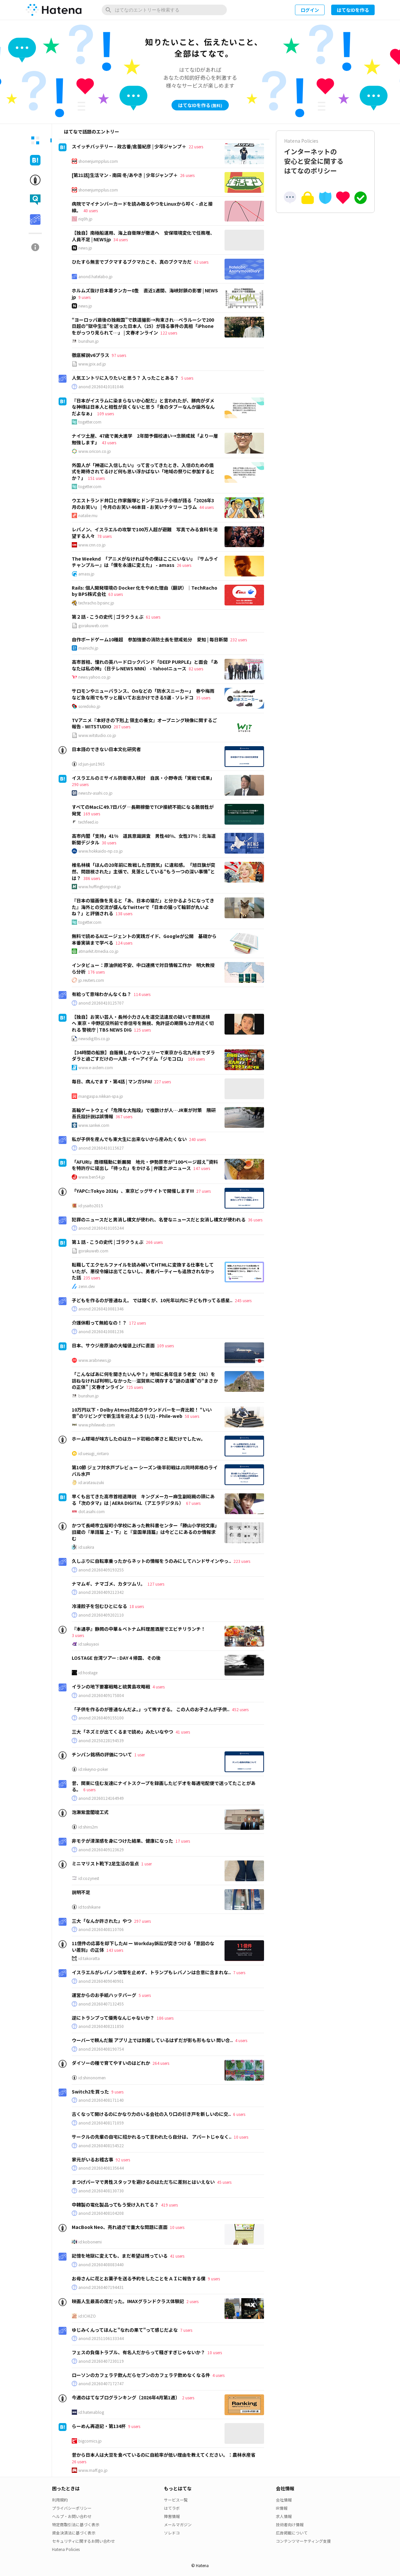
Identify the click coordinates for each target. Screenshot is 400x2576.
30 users (109, 842)
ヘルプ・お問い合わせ (72, 2516)
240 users (197, 1139)
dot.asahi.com (91, 1511)
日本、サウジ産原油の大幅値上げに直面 (113, 1345)
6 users (89, 1789)
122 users (168, 333)
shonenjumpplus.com (98, 161)
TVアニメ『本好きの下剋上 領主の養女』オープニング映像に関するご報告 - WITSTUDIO (144, 723)
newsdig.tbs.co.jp (94, 1038)
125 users (142, 1030)
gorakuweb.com (93, 625)
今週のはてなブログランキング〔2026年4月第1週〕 (126, 2397)
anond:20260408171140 (101, 2100)
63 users (115, 594)
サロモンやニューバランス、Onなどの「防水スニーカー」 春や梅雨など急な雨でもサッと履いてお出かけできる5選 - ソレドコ (143, 694)
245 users (243, 1300)
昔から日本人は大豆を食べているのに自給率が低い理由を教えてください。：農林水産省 (163, 2454)
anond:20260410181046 (101, 386)
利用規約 (60, 2500)
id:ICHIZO (87, 2316)
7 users (239, 1972)
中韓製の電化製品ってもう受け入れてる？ (115, 2204)
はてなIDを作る (353, 10)
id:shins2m (88, 1827)
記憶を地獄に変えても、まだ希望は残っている (120, 2255)
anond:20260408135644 (101, 2168)
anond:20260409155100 (101, 1717)
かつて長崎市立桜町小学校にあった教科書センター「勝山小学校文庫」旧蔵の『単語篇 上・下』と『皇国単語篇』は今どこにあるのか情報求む (144, 1531)
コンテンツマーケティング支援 (303, 2541)
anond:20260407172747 (101, 2383)
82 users (196, 668)
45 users (224, 2182)
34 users (120, 239)
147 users (201, 1168)
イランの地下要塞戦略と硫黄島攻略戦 (111, 1686)
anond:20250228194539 (101, 1740)
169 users (91, 813)
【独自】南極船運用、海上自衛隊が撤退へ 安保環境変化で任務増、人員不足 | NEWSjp (143, 236)
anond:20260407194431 (101, 2287)
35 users (203, 697)
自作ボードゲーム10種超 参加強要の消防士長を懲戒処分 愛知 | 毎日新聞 (150, 639)
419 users (169, 2205)
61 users (153, 617)
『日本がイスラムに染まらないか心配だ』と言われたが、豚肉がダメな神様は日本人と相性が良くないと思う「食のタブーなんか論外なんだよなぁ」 (143, 407)
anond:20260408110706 (101, 1929)
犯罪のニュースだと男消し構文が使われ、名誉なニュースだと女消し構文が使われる (159, 1219)
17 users (182, 1841)
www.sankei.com (93, 1125)
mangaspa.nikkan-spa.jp (100, 1096)
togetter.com (89, 421)
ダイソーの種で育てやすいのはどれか (111, 2063)
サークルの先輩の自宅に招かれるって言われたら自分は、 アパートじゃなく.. (151, 2136)
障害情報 (172, 2516)
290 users (80, 784)
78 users (104, 536)
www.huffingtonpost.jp (99, 886)
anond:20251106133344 (101, 2338)
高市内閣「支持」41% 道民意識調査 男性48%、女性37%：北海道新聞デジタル (144, 839)
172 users (137, 1323)
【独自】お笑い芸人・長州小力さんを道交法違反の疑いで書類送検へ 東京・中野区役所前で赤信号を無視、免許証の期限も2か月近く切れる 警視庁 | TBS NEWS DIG (143, 1023)
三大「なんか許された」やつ (102, 1920)
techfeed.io (88, 822)
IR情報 (281, 2508)
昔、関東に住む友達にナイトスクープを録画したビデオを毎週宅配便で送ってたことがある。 (163, 1786)
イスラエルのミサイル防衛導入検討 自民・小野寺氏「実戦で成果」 (143, 778)
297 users (142, 1921)
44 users (206, 507)
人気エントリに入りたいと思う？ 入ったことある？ (125, 377)
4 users (158, 1686)
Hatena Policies (66, 2549)
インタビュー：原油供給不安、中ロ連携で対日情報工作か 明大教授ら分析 (143, 968)
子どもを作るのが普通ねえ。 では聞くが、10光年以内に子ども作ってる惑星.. (152, 1300)
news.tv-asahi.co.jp (95, 793)
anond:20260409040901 (101, 1981)
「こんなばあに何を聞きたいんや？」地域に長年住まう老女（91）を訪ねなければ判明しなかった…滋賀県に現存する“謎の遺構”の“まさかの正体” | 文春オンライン (145, 1380)
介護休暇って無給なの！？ (99, 1322)
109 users (105, 413)
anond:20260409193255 (101, 1569)
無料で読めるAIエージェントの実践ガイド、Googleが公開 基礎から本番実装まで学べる (144, 939)
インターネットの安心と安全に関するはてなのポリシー (325, 156)
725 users (134, 1387)
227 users (162, 1081)
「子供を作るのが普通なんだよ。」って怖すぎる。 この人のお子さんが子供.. (150, 1709)
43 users (109, 442)
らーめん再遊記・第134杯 (99, 2426)
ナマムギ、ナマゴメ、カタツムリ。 (108, 1583)
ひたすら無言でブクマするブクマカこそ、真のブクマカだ (132, 261)
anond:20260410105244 (101, 1228)
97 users (119, 355)
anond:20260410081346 (101, 1308)
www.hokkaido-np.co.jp (100, 851)
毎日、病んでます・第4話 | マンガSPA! (112, 1081)
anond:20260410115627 (101, 1148)
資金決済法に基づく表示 (73, 2532)
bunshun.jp (88, 341)
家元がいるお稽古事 (92, 2159)
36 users (255, 1219)
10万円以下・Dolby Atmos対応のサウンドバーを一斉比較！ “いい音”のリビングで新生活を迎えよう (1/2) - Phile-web (142, 1413)
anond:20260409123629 (101, 1849)
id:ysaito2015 (90, 1205)
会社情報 (284, 2500)
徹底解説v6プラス (90, 355)
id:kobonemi (90, 2241)
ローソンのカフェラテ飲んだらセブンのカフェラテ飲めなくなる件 (141, 2375)
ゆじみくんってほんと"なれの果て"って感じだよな (125, 2330)
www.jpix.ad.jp (92, 363)
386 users (91, 878)
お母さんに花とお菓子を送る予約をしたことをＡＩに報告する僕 (138, 2278)
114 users (142, 994)
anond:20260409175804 (101, 1695)
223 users (241, 1561)
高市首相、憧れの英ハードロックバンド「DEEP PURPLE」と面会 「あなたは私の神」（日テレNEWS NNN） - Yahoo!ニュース (145, 665)
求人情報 (284, 2516)
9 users (84, 297)
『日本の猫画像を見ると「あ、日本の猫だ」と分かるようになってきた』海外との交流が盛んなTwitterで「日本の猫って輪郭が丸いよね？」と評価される (143, 907)
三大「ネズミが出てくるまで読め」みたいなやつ (122, 1731)
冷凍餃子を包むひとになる (99, 1606)
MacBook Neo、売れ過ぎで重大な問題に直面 (120, 2227)
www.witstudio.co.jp (97, 735)
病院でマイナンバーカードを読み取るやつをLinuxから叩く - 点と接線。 (142, 207)
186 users (165, 2018)
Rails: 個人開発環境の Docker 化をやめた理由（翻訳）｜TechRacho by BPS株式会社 (144, 591)
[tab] (35, 140)
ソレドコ (172, 2532)
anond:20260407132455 (101, 2003)
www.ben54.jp (91, 1177)
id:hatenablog (91, 2412)
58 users (192, 1416)
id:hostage (87, 1672)
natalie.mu (87, 515)
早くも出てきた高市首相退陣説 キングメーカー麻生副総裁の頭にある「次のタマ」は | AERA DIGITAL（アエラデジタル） (143, 1499)
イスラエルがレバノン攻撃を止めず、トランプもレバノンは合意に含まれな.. (151, 1972)
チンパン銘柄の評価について (102, 1754)
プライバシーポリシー (72, 2508)
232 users (238, 639)
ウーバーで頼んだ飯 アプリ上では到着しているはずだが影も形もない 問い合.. (152, 2040)
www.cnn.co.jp (92, 544)
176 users (96, 972)
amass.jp (86, 573)
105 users (196, 1059)
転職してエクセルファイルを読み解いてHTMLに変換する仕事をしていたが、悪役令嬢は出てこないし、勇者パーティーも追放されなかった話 (143, 1271)
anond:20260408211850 (101, 2026)
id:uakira (86, 1547)
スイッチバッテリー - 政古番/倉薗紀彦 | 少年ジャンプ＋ (129, 146)
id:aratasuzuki (91, 1482)
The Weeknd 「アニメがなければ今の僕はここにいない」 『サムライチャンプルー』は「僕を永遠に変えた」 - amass (145, 562)
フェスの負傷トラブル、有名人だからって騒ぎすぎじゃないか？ (138, 2352)
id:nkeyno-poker (93, 1769)
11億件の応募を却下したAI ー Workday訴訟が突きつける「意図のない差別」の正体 (143, 1946)
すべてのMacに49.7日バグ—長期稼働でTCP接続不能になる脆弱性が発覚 (143, 810)
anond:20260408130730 (101, 2190)
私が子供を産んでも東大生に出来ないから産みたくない (129, 1139)
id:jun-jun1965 (91, 764)
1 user (139, 1754)
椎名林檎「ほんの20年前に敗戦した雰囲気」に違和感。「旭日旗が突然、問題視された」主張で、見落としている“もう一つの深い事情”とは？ (143, 871)
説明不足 (81, 1892)
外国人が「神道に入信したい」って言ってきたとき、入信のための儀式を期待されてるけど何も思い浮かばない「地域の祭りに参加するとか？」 (143, 471)
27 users (203, 1191)
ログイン (310, 10)
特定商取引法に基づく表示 (75, 2524)
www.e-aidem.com (95, 1067)
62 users (201, 262)
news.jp (85, 247)
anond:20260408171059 (101, 2122)
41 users (182, 1732)
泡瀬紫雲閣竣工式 (90, 1812)
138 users (124, 913)
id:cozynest (88, 1878)
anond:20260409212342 (101, 1592)
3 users (78, 1635)
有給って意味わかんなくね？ (101, 994)
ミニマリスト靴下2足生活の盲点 (105, 1863)
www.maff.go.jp (93, 2470)
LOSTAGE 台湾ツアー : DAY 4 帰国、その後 (116, 1657)
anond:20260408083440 (101, 2264)
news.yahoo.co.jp (94, 677)
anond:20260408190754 (101, 2049)
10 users (241, 2137)
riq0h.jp (85, 218)
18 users (136, 1606)
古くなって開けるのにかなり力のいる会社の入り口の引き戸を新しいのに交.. (151, 2114)
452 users (240, 1709)
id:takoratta (89, 1958)
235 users (91, 1277)
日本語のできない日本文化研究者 (106, 749)
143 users (114, 1950)
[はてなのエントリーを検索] (164, 10)
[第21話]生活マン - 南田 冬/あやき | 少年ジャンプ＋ (125, 175)
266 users (154, 1242)
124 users (124, 943)
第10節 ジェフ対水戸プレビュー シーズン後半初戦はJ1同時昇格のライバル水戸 (145, 1470)
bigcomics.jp (90, 2441)
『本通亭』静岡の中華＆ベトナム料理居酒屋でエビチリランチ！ (138, 1628)
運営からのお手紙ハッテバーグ (104, 1995)
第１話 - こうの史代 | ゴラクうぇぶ (108, 1242)
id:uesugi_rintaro (93, 1453)
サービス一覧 (176, 2500)
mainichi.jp (88, 648)
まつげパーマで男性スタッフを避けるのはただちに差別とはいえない (143, 2182)
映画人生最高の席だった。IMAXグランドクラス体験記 (128, 2301)
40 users (90, 210)
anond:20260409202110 (101, 1615)
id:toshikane (89, 1907)
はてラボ (172, 2508)
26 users (187, 175)
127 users (155, 1584)
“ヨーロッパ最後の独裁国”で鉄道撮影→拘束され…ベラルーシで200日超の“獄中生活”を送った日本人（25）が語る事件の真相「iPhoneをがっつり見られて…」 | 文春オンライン (143, 326)
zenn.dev (86, 1286)
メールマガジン (178, 2524)
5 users (187, 378)
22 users (196, 146)
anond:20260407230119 (101, 2361)
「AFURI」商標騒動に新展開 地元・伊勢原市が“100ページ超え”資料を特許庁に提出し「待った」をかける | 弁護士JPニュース (145, 1165)
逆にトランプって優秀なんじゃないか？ (113, 2017)
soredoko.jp (89, 706)
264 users (160, 2063)
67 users (193, 1503)
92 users (123, 2159)
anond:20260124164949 (101, 1798)
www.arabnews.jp (94, 1360)
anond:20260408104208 (101, 2213)
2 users (192, 2301)
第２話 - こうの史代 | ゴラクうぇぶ (108, 616)
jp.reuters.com (91, 980)
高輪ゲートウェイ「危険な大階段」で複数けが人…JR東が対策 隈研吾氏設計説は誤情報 (144, 1113)
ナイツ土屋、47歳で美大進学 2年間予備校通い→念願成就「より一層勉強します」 (145, 439)
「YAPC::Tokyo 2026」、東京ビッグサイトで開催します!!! (133, 1190)
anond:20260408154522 (101, 2145)
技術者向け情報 (290, 2524)
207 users (122, 726)
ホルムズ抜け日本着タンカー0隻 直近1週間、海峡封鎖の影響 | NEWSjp (145, 293)
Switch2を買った (90, 2091)
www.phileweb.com (96, 1424)
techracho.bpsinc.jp (96, 602)
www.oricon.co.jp (94, 451)
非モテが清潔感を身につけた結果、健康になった (122, 1840)
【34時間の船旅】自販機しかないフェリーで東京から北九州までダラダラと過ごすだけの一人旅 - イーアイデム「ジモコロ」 (143, 1055)
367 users (124, 1116)
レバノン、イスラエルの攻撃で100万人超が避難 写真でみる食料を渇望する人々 (145, 532)
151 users (96, 478)
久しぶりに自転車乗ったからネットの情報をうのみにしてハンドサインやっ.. (151, 1561)
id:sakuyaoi (88, 1644)
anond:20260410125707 (101, 1003)
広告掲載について (291, 2532)
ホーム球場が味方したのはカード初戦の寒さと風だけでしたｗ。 (138, 1438)
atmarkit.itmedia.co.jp (98, 951)
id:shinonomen (92, 2077)
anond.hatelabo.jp (95, 276)
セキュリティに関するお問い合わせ (83, 2541)
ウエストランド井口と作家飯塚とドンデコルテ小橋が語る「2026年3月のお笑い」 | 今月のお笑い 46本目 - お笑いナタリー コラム (143, 503)
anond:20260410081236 (101, 1331)
